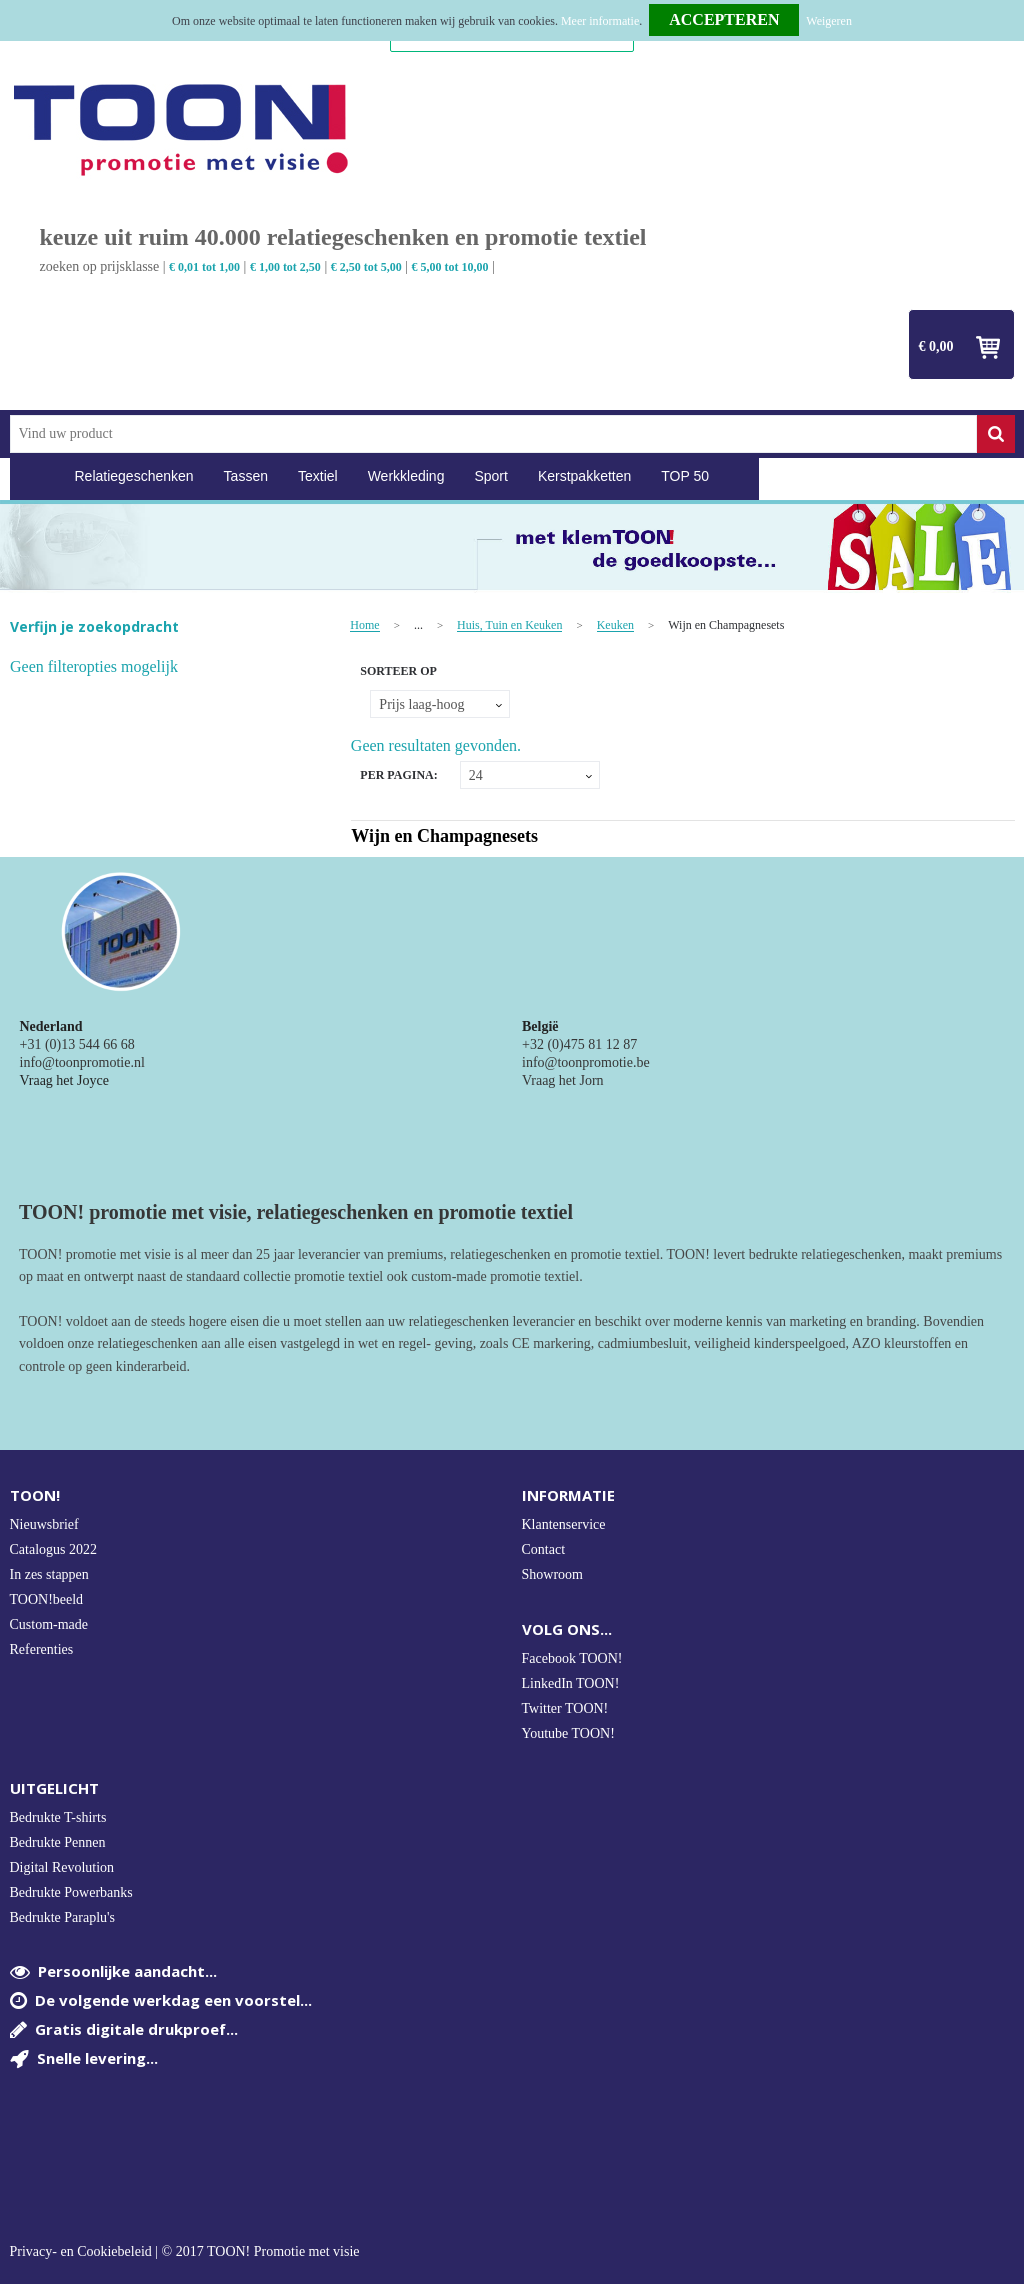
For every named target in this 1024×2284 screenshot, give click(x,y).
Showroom (552, 1574)
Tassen (246, 476)
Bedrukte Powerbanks (71, 1892)
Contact (544, 1549)
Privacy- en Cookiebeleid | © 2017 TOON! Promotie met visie (185, 2252)
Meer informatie (600, 21)
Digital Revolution (62, 1867)
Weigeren (829, 21)
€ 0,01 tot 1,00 (204, 267)
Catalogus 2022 (54, 1549)
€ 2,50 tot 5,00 (366, 267)
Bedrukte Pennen (58, 1842)
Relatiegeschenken (134, 476)
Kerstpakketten (584, 476)
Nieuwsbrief (44, 1524)
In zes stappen (49, 1574)
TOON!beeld (47, 1599)
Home (35, 476)
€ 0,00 (936, 346)
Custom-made (49, 1624)
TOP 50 (685, 476)
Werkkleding (406, 476)
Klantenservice (564, 1524)
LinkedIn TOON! (571, 1683)
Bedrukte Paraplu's (63, 1917)
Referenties (42, 1649)
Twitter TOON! (565, 1708)
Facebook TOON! (572, 1658)
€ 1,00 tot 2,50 (285, 267)
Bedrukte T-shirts (58, 1817)
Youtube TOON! (568, 1733)
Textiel (318, 476)
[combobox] (493, 434)
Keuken (615, 625)
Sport (490, 476)
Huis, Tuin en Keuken (509, 625)
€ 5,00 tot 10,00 (450, 267)
